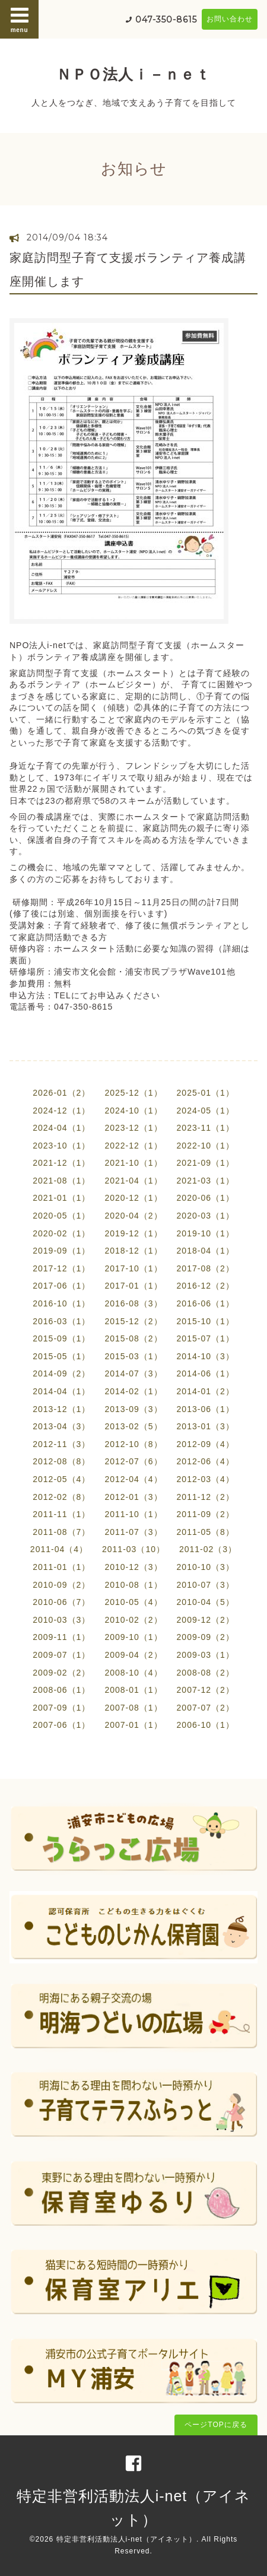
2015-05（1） (61, 1356)
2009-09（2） (205, 1637)
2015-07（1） (205, 1338)
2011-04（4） (59, 1549)
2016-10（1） (61, 1303)
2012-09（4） (205, 1444)
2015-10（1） (205, 1321)
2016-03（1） (61, 1321)
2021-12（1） (61, 1163)
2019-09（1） (61, 1250)
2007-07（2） (205, 1707)
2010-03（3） (61, 1620)
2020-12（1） (133, 1198)
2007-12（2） (205, 1690)
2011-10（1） (133, 1514)
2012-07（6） (133, 1461)
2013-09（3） (133, 1409)
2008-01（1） (133, 1690)
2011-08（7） (61, 1532)
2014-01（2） (205, 1391)
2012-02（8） (61, 1497)
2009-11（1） (61, 1637)
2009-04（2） (133, 1655)
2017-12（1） (61, 1268)
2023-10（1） (61, 1145)
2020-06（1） (205, 1198)
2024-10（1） (133, 1110)
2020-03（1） (205, 1215)
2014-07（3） (133, 1373)
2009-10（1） (133, 1637)
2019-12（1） (133, 1233)
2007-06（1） (61, 1725)
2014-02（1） (133, 1391)
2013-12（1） (61, 1409)
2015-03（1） (133, 1356)
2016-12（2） (205, 1285)
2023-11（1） (205, 1127)
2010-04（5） (205, 1602)
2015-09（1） (61, 1338)
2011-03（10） (133, 1549)
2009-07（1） (61, 1655)
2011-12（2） (205, 1497)
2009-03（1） (205, 1655)
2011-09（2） (205, 1514)
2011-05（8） (205, 1532)
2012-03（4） (205, 1479)
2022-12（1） (133, 1145)
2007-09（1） (61, 1707)
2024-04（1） (61, 1127)
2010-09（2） (61, 1585)
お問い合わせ (229, 19)
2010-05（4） (133, 1602)
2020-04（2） (133, 1215)
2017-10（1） (133, 1268)
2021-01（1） (61, 1198)
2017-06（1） (61, 1285)
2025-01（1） (205, 1092)
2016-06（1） (205, 1303)
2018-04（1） (205, 1250)
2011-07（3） (133, 1532)
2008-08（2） (205, 1672)
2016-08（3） (133, 1303)
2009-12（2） (205, 1620)
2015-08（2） (133, 1338)
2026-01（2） (61, 1092)
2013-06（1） (205, 1409)
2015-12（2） (133, 1321)
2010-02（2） (133, 1620)
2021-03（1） (205, 1180)
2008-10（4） (133, 1672)
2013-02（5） (133, 1426)
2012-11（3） (61, 1444)
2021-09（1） (205, 1163)
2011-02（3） (208, 1549)
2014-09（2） (61, 1373)
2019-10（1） (205, 1233)
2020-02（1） (61, 1233)
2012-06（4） (205, 1461)
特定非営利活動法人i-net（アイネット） (126, 2539)
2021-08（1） (61, 1180)
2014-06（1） (205, 1373)
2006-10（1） (205, 1725)
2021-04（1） (133, 1180)
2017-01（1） (133, 1285)
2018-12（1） (133, 1250)
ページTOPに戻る (216, 2424)
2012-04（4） (133, 1479)
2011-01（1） (61, 1567)
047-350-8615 (166, 19)
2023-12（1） (133, 1127)
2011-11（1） (61, 1514)
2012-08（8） (61, 1461)
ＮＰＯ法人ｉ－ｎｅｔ (133, 74)
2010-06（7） (61, 1602)
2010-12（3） (133, 1567)
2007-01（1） (133, 1725)
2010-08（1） (133, 1585)
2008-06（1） (61, 1690)
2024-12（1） (61, 1110)
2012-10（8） (133, 1444)
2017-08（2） (205, 1268)
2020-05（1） (61, 1215)
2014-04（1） (61, 1391)
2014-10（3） (205, 1356)
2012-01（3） (133, 1497)
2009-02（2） (61, 1672)
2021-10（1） (133, 1163)
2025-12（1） (133, 1092)
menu (19, 19)
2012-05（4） (61, 1479)
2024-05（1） (205, 1110)
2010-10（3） (205, 1567)
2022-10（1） (205, 1145)
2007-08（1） (133, 1707)
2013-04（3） (61, 1426)
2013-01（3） (205, 1426)
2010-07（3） (205, 1585)
